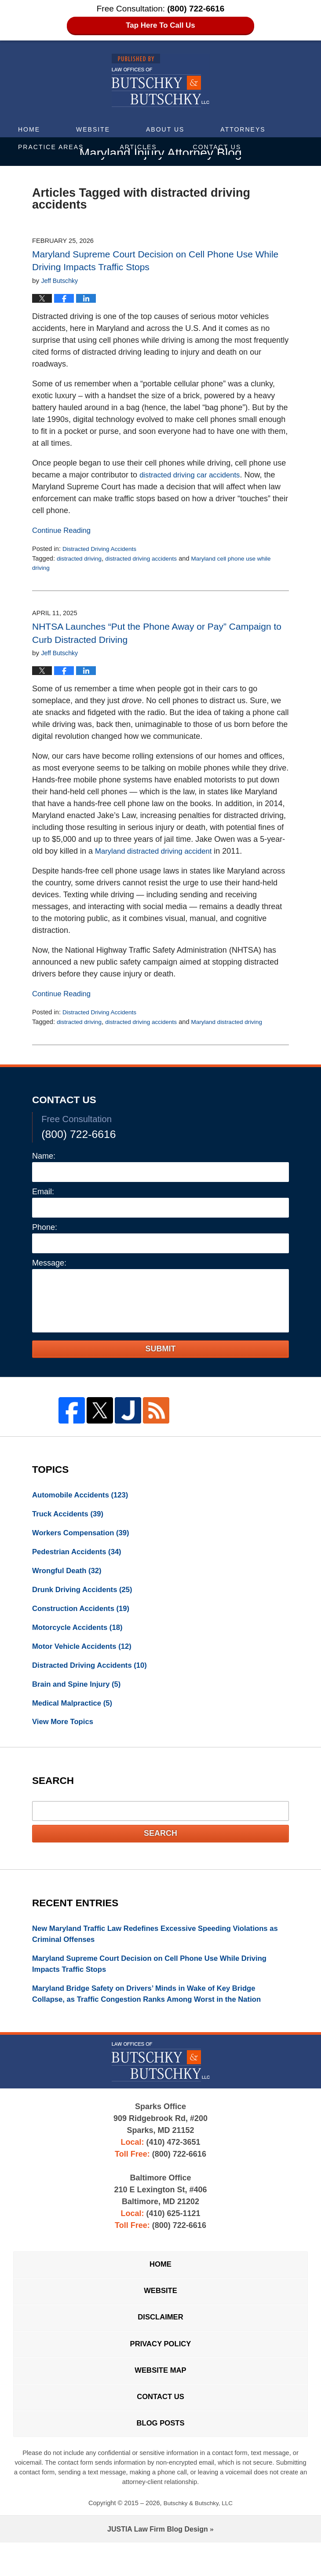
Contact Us (217, 146)
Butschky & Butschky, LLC (197, 2536)
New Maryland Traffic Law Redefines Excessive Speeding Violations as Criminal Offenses (159, 1948)
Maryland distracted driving (239, 1023)
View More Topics (65, 1735)
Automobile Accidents (84, 1497)
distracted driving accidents (147, 559)
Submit (161, 1350)
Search (160, 1846)
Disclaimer (160, 2341)
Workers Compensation (84, 1537)
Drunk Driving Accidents (86, 1596)
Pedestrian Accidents (80, 1556)
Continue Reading (63, 531)
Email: (43, 1193)
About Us (165, 129)
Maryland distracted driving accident (158, 852)
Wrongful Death (69, 1576)
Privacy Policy (160, 2370)
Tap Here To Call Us (161, 25)
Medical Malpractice (75, 1715)
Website (93, 129)
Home (29, 129)
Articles (138, 146)
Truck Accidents (70, 1517)
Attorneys (242, 129)
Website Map (160, 2398)
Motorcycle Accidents (81, 1636)
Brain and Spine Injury (80, 1695)
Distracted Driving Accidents (102, 550)
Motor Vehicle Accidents (85, 1655)
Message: (49, 1264)
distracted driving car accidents (193, 476)
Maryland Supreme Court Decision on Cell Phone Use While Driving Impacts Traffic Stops (159, 1980)
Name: (43, 1157)
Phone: (44, 1228)
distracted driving (81, 559)
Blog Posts (160, 2455)
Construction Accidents (84, 1616)
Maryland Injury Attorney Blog (161, 81)
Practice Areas (51, 146)
